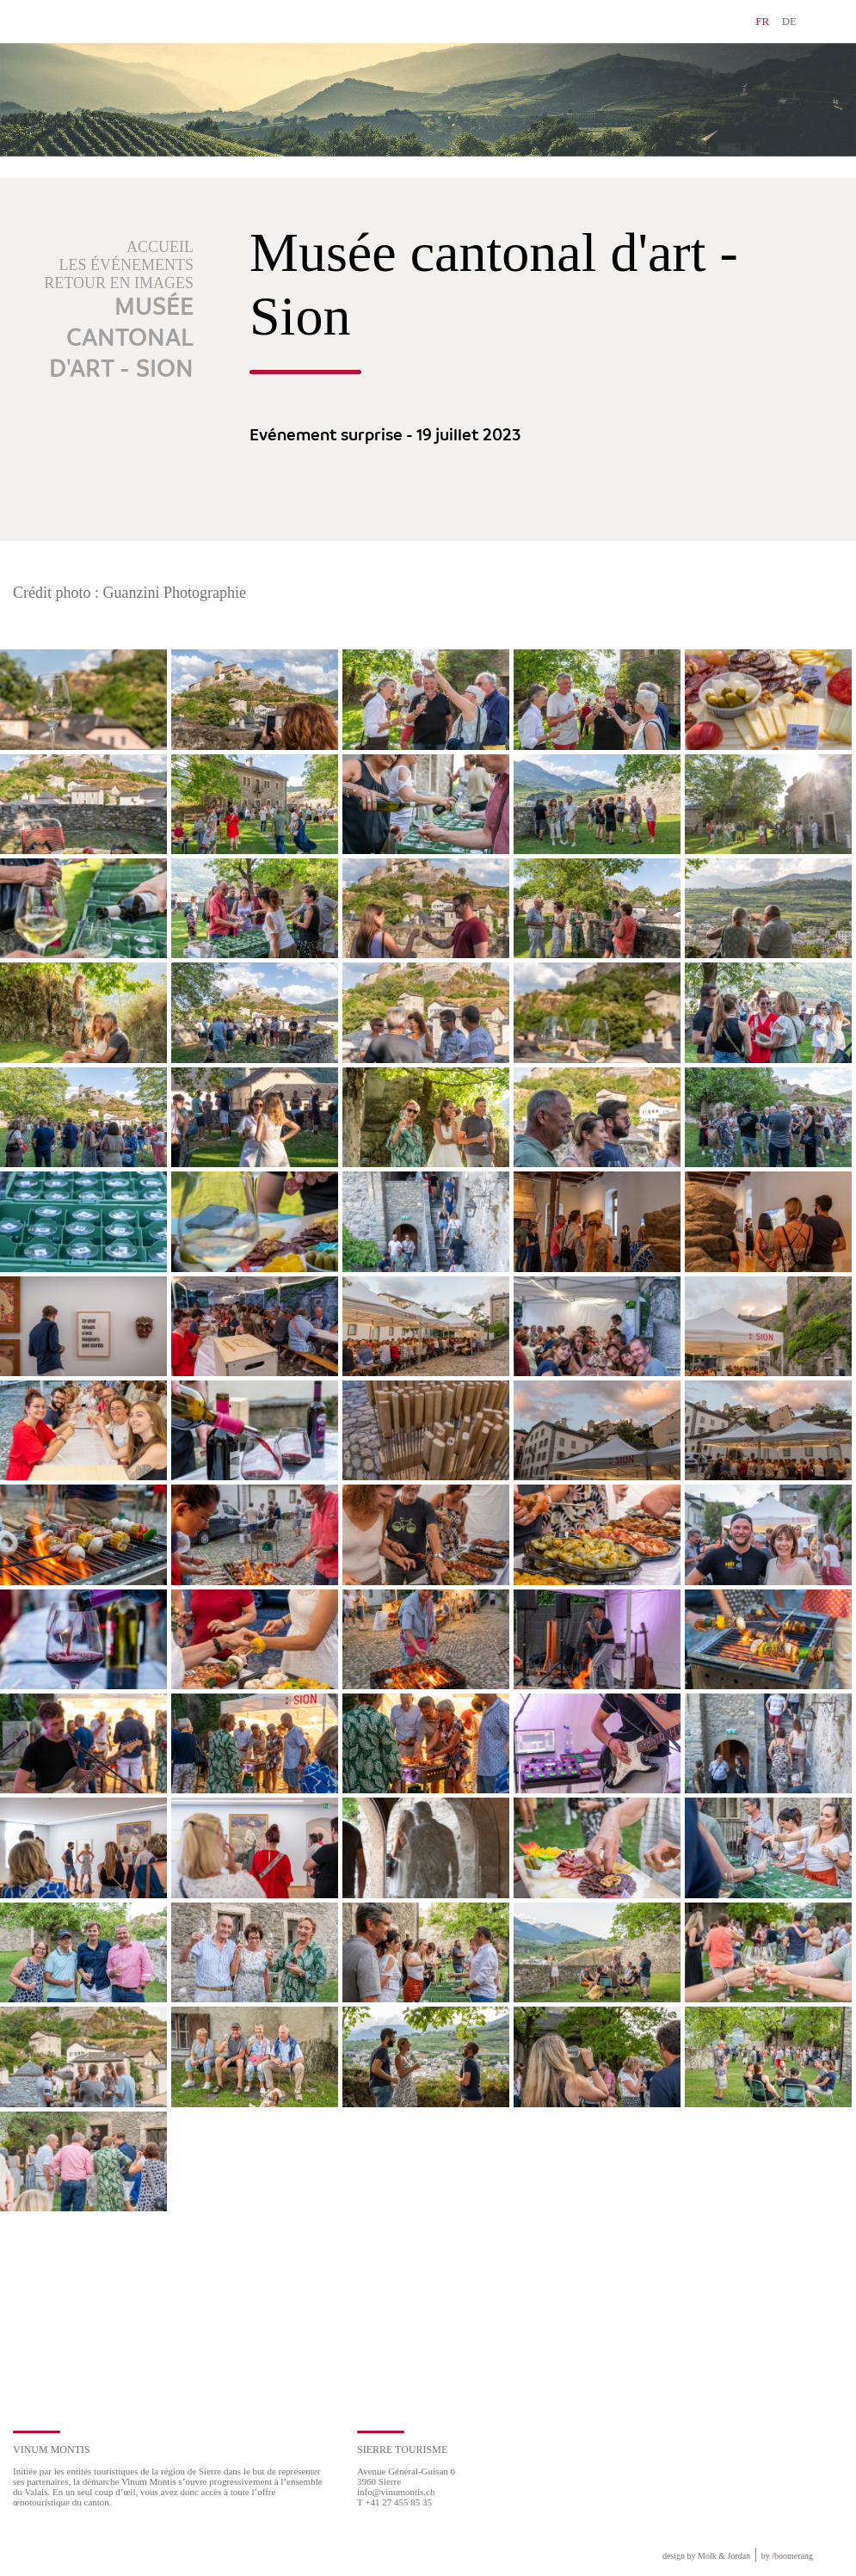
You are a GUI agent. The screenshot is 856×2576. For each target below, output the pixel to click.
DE (789, 21)
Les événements (126, 265)
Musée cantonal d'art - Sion (121, 339)
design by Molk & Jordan (706, 2556)
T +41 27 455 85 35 (394, 2502)
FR (762, 21)
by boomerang (787, 2556)
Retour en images (119, 283)
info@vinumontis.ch (396, 2492)
